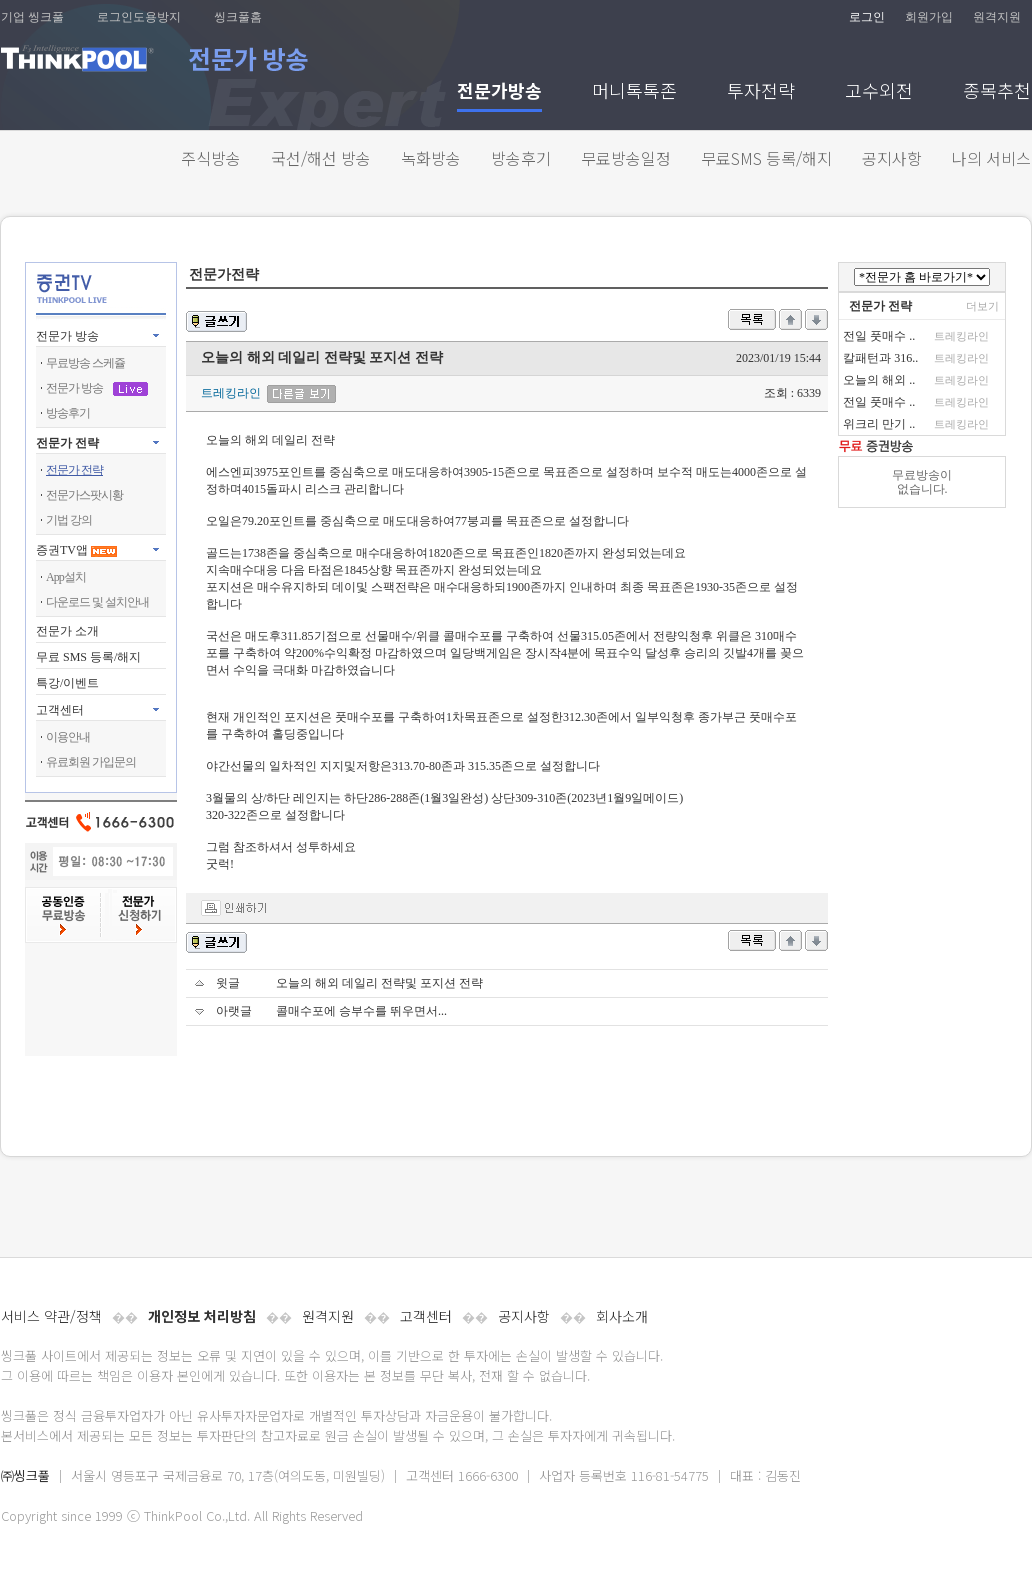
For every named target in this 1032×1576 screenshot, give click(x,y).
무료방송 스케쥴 (85, 363)
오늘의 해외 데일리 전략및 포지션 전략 (379, 983)
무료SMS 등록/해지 (766, 158)
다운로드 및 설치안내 (97, 602)
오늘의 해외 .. (879, 380)
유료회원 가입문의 (91, 762)
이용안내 (68, 737)
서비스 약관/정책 (51, 1316)
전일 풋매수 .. (879, 336)
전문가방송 (499, 92)
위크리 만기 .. (879, 424)
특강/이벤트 (67, 683)
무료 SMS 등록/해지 (88, 657)
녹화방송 (431, 158)
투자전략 (761, 92)
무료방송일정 (626, 158)
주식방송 (211, 158)
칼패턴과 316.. (880, 358)
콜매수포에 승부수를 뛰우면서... (361, 1011)
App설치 (66, 577)
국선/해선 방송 (321, 158)
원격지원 (997, 17)
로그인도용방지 (139, 17)
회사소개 (622, 1316)
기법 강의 (69, 520)
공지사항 (892, 158)
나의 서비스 (991, 158)
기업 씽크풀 (32, 17)
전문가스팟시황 (84, 495)
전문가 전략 (67, 443)
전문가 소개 (67, 631)
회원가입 (929, 17)
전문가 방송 (67, 336)
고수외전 (879, 92)
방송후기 (521, 158)
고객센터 (426, 1316)
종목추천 (997, 92)
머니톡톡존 (634, 92)
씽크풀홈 (238, 17)
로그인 (867, 17)
